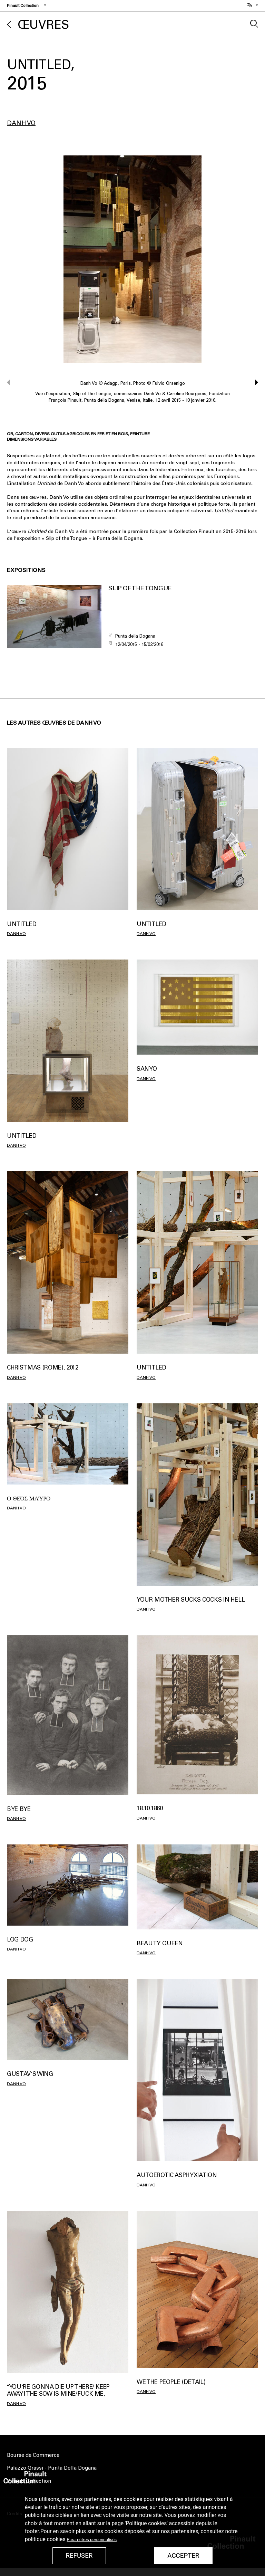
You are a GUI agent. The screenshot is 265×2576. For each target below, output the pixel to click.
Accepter (183, 2555)
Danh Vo (21, 123)
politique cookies (45, 2539)
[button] (253, 382)
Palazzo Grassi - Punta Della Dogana (52, 2468)
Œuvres (43, 25)
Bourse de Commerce (33, 2455)
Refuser (79, 2555)
